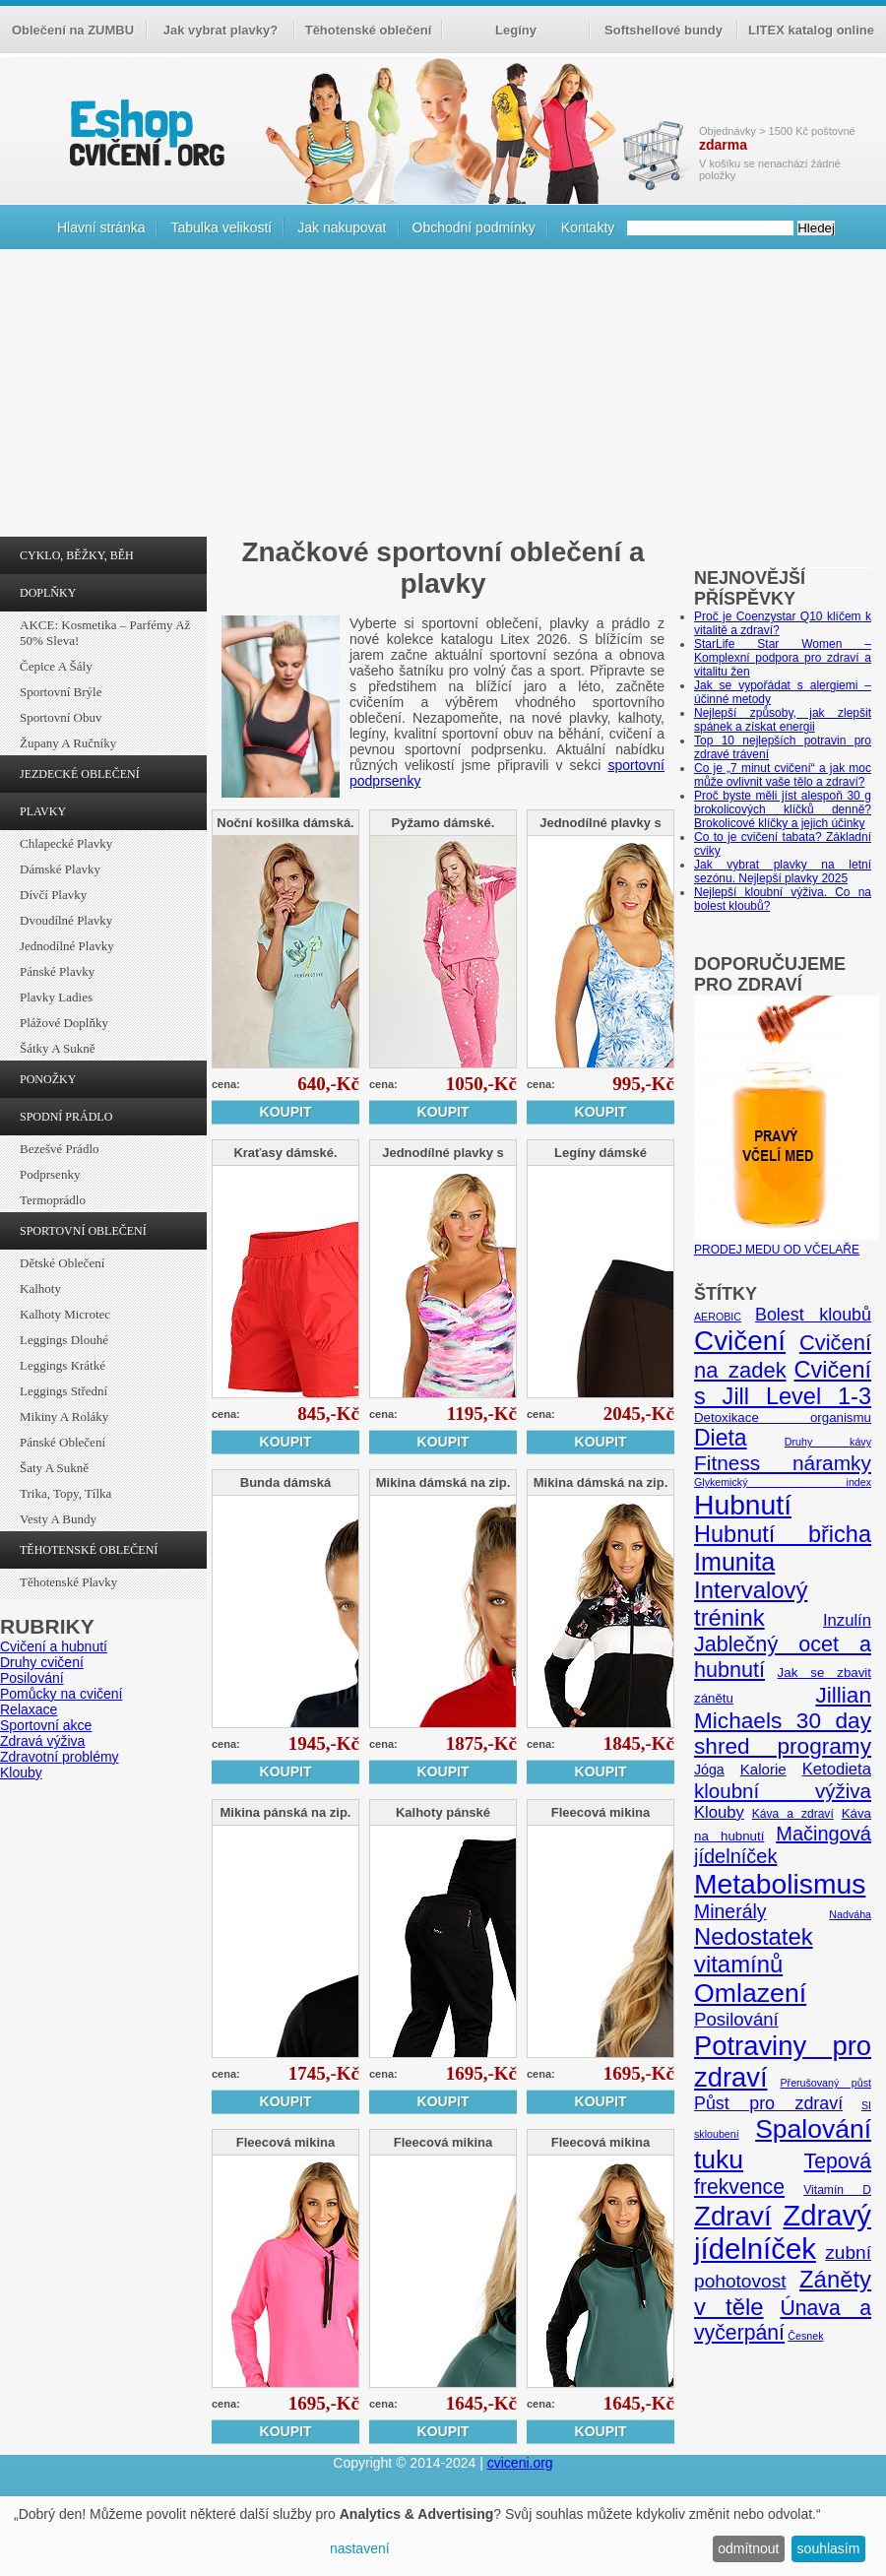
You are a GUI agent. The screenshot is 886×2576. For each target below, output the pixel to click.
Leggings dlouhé (64, 1339)
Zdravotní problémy (59, 1757)
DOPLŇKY (48, 593)
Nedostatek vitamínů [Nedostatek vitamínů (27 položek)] (753, 1950)
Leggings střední (63, 1391)
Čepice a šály (56, 666)
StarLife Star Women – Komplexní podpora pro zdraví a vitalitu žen (782, 657)
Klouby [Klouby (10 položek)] (719, 1812)
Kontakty (587, 227)
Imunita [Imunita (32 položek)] (734, 1562)
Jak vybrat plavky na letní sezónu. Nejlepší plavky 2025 (782, 871)
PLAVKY (43, 811)
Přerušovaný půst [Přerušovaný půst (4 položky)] (825, 2083)
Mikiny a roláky (64, 1416)
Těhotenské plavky (68, 1582)
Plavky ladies (56, 997)
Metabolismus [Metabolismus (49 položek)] (779, 1884)
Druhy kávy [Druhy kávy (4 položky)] (828, 1442)
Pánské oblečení (62, 1442)
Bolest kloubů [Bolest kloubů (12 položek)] (813, 1314)
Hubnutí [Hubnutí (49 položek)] (742, 1504)
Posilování (32, 1678)
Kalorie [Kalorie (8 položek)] (763, 1769)
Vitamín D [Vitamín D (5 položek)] (837, 2190)
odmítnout (748, 2548)
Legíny (516, 30)
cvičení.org (144, 132)
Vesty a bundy (58, 1519)
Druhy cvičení (42, 1662)
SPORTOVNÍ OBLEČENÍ (83, 1231)
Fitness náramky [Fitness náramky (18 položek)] (782, 1462)
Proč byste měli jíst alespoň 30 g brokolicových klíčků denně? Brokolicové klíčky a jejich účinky (782, 809)
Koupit (286, 1112)
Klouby (21, 1772)
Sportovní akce (46, 1725)
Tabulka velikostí (221, 227)
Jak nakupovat (341, 227)
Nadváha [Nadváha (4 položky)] (850, 1914)
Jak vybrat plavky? (220, 30)
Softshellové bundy (663, 30)
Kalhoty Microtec (65, 1314)
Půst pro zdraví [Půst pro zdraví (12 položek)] (768, 2103)
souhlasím (828, 2548)
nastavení (360, 2548)
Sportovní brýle (60, 691)
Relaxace (28, 1709)
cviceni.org (520, 2463)
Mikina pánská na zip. (286, 1812)
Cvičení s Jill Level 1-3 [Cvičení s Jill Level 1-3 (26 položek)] (782, 1383)
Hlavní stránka (101, 227)
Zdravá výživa (42, 1741)
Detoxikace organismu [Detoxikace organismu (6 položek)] (782, 1417)
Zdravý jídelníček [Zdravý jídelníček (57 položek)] (782, 2232)
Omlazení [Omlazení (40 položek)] (750, 1993)
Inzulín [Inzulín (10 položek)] (847, 1620)
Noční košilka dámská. (285, 822)
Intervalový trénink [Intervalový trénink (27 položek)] (750, 1604)
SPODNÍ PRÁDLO (66, 1117)
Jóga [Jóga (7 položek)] (709, 1769)
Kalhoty (40, 1288)
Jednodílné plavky (67, 945)
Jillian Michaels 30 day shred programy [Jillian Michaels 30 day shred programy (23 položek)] (782, 1721)
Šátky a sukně (57, 1048)
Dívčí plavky (53, 894)
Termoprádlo (53, 1199)
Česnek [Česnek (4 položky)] (805, 2336)
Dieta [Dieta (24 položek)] (720, 1437)
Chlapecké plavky (66, 843)
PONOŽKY (48, 1079)
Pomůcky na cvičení (61, 1694)
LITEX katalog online (811, 30)
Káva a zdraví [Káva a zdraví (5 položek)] (793, 1814)
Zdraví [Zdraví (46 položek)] (733, 2216)
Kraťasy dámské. (285, 1152)
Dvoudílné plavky (66, 920)
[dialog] (443, 2536)
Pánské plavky (57, 971)
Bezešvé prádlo (59, 1148)
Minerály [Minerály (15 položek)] (730, 1911)
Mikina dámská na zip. (443, 1482)
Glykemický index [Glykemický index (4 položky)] (782, 1482)
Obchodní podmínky (474, 227)
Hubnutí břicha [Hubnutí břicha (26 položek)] (782, 1534)
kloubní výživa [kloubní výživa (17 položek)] (782, 1790)
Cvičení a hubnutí (53, 1646)
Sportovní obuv (60, 717)
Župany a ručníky (68, 743)
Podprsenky (50, 1174)
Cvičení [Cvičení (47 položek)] (740, 1340)
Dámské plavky (60, 869)
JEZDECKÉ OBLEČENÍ (80, 774)
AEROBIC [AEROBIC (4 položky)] (717, 1316)
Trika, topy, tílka (65, 1493)
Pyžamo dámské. (443, 822)
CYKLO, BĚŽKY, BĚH (77, 555)
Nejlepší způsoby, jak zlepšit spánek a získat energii (782, 720)
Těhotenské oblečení (368, 30)
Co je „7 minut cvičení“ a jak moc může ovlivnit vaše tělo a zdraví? (782, 775)
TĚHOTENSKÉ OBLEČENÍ (89, 1550)
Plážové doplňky (64, 1022)
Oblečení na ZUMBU (73, 30)
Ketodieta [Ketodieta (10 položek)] (836, 1769)
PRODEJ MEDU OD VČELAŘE (786, 1242)
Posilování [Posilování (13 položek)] (736, 2019)
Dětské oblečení (62, 1263)
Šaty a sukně (54, 1467)
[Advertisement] (443, 398)
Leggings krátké (62, 1365)
